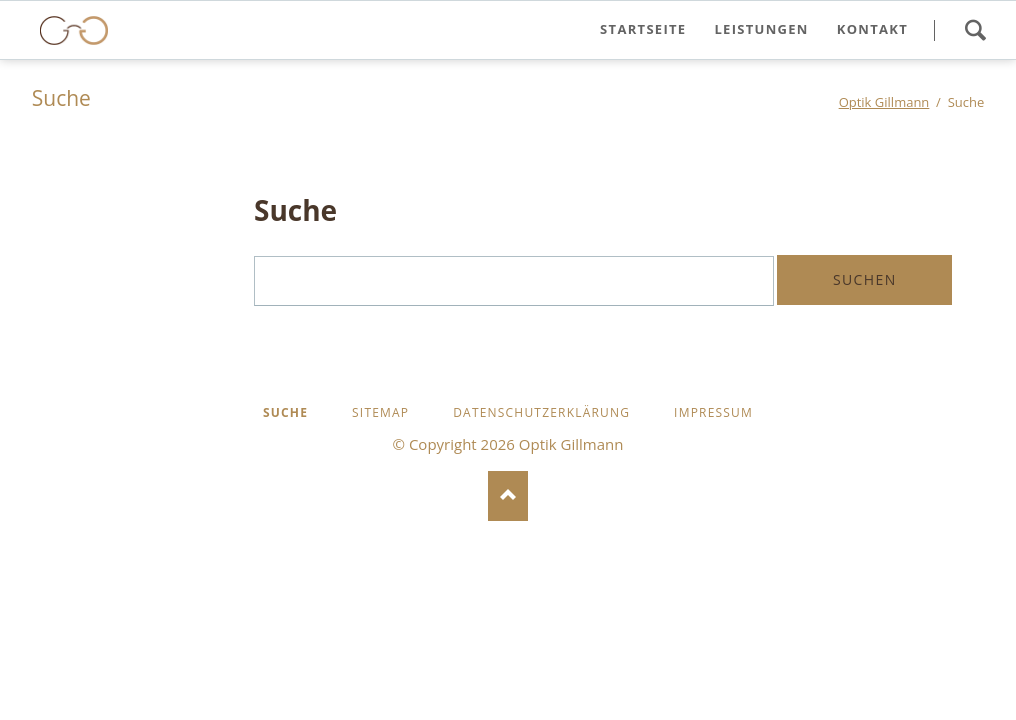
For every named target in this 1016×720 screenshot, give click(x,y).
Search (975, 30)
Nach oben (508, 496)
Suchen (865, 279)
